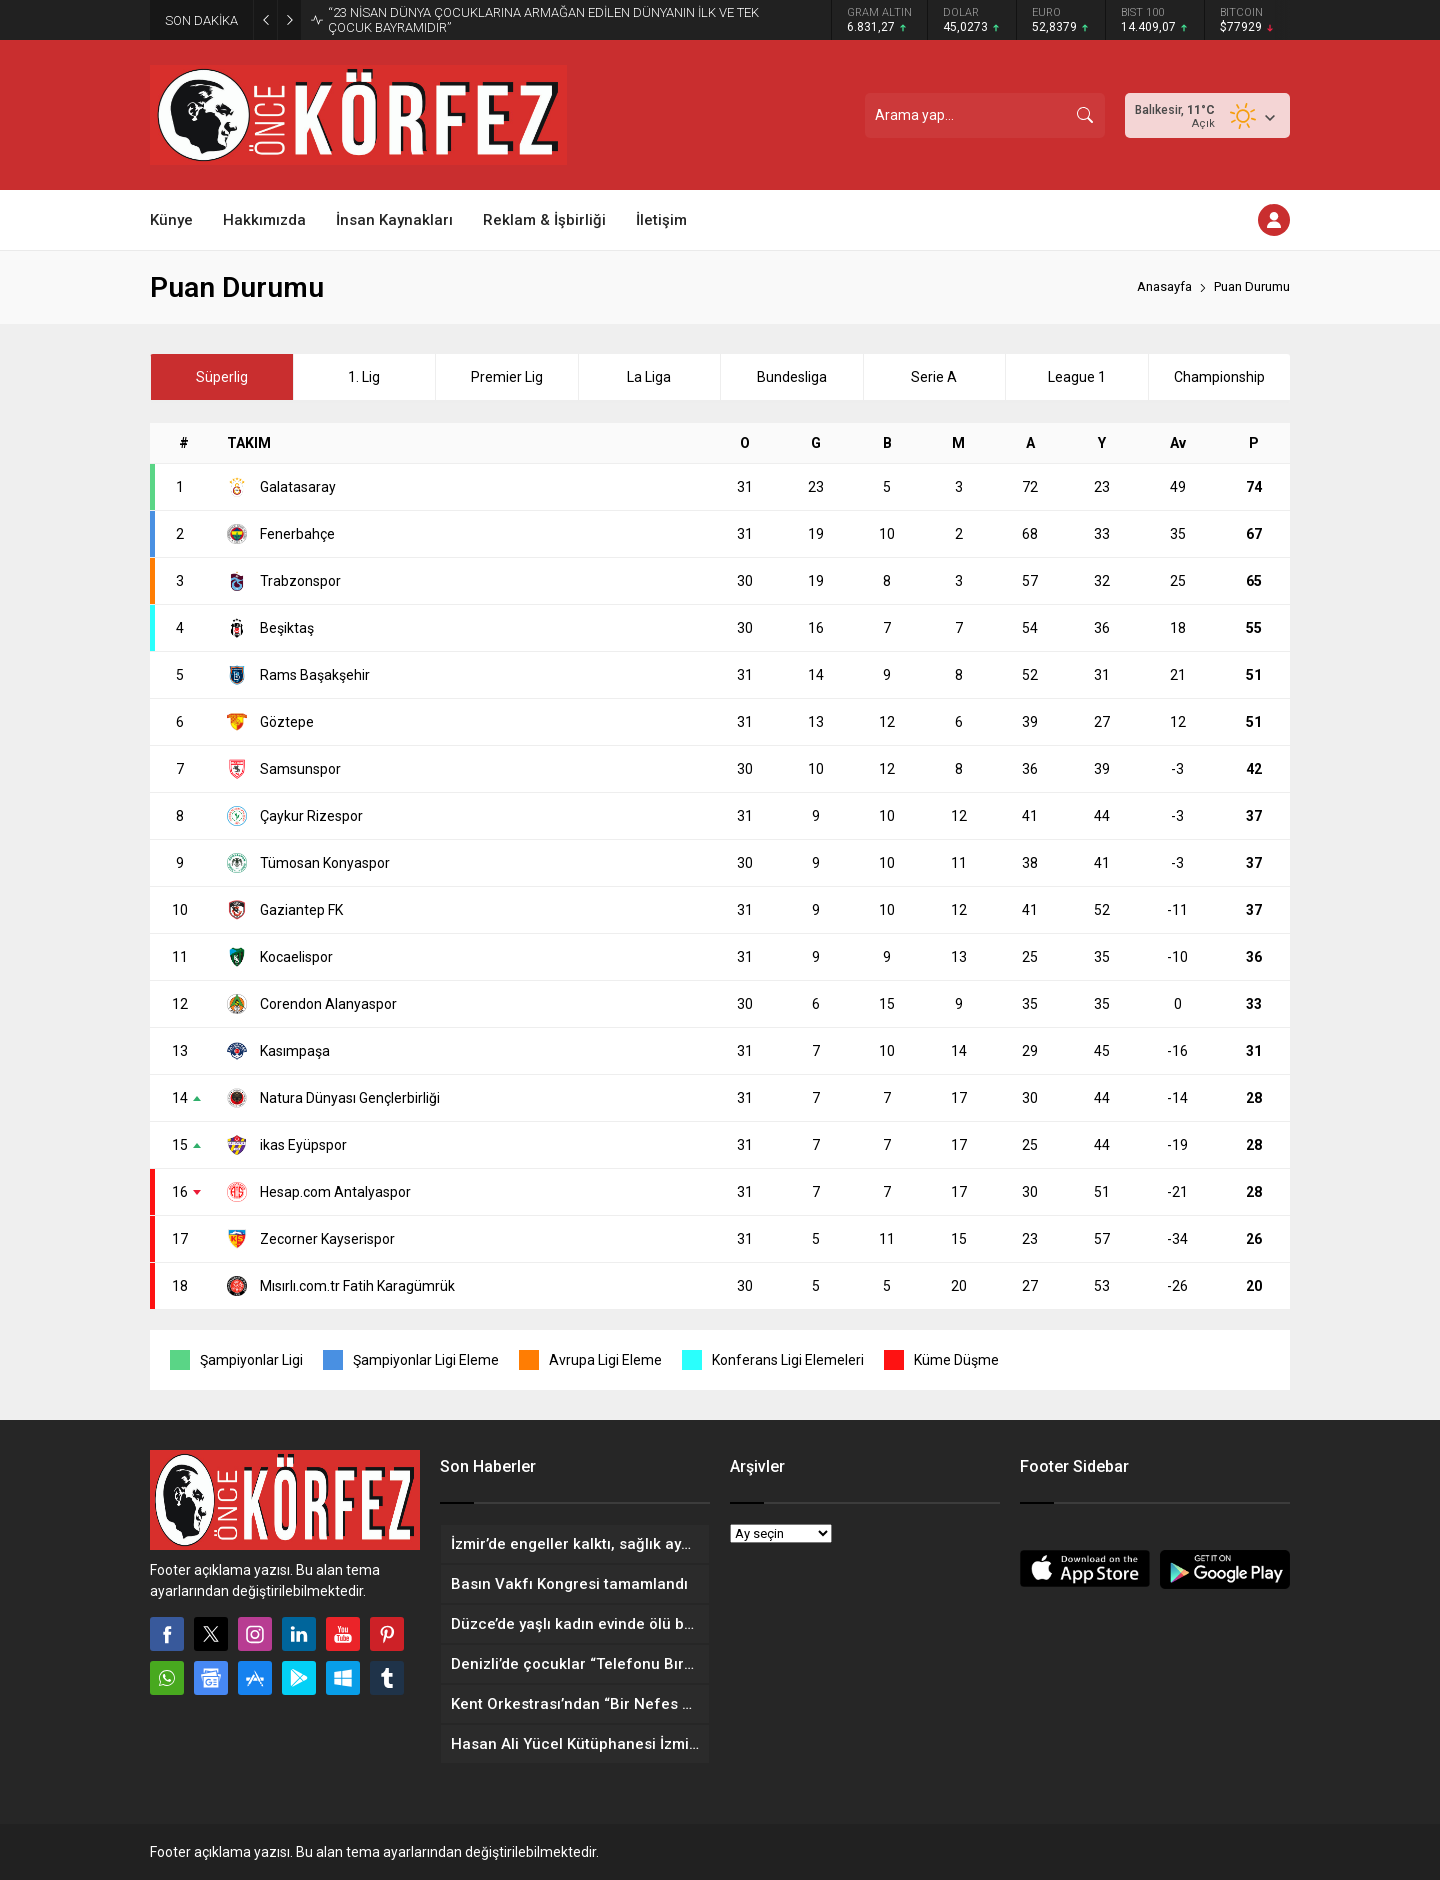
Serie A (934, 377)
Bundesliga (792, 377)
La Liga (649, 377)
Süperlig (222, 377)
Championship (1219, 377)
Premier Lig (507, 377)
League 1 (1077, 377)
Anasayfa (1164, 286)
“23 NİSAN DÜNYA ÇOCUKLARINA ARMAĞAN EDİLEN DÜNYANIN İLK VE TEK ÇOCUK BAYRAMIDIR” (543, 20)
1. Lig (364, 377)
